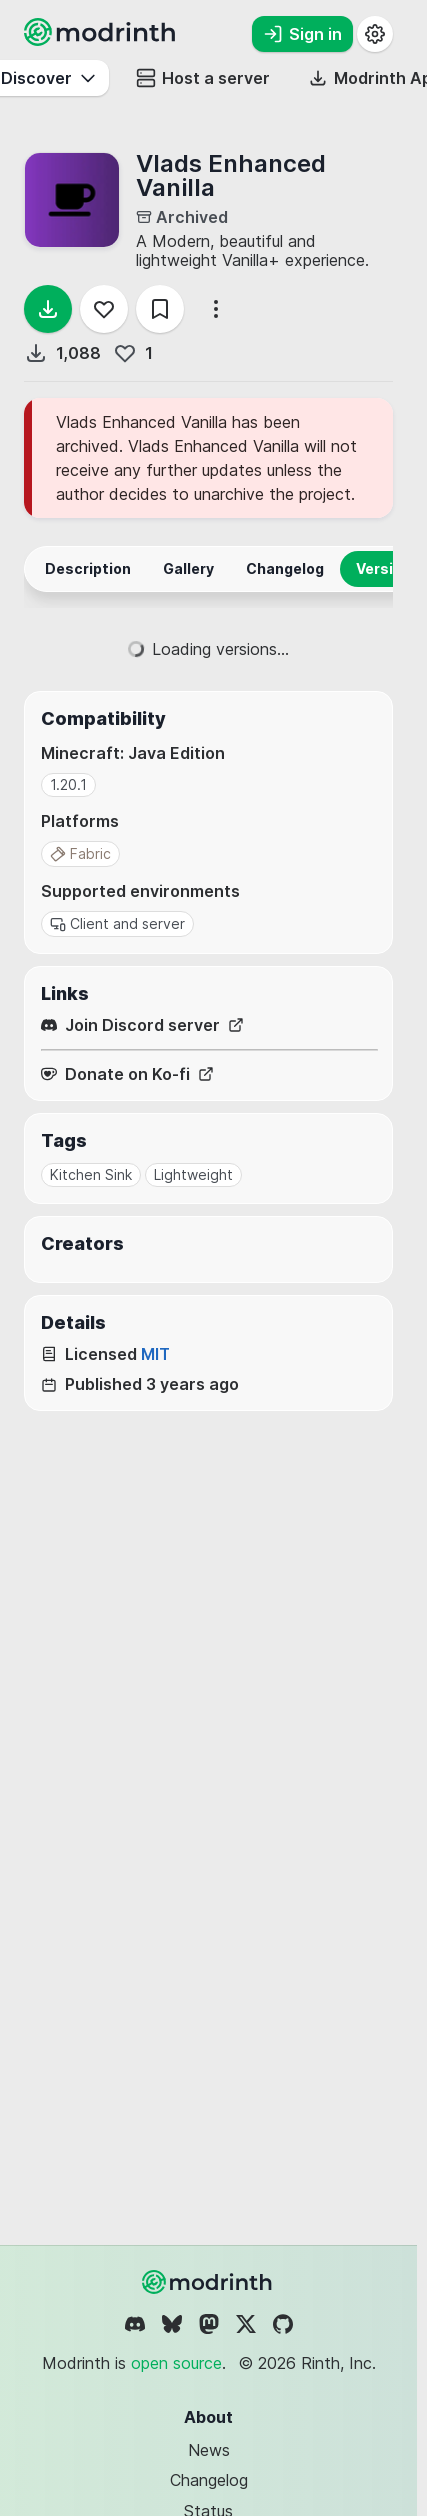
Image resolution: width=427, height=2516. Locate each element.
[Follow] (104, 309)
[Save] (160, 309)
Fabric (80, 853)
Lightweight (193, 1174)
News (209, 2450)
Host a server (203, 78)
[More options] (216, 309)
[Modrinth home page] (102, 40)
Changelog (209, 2480)
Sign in (302, 34)
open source (176, 2363)
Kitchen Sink (91, 1174)
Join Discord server (142, 1025)
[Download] (48, 309)
